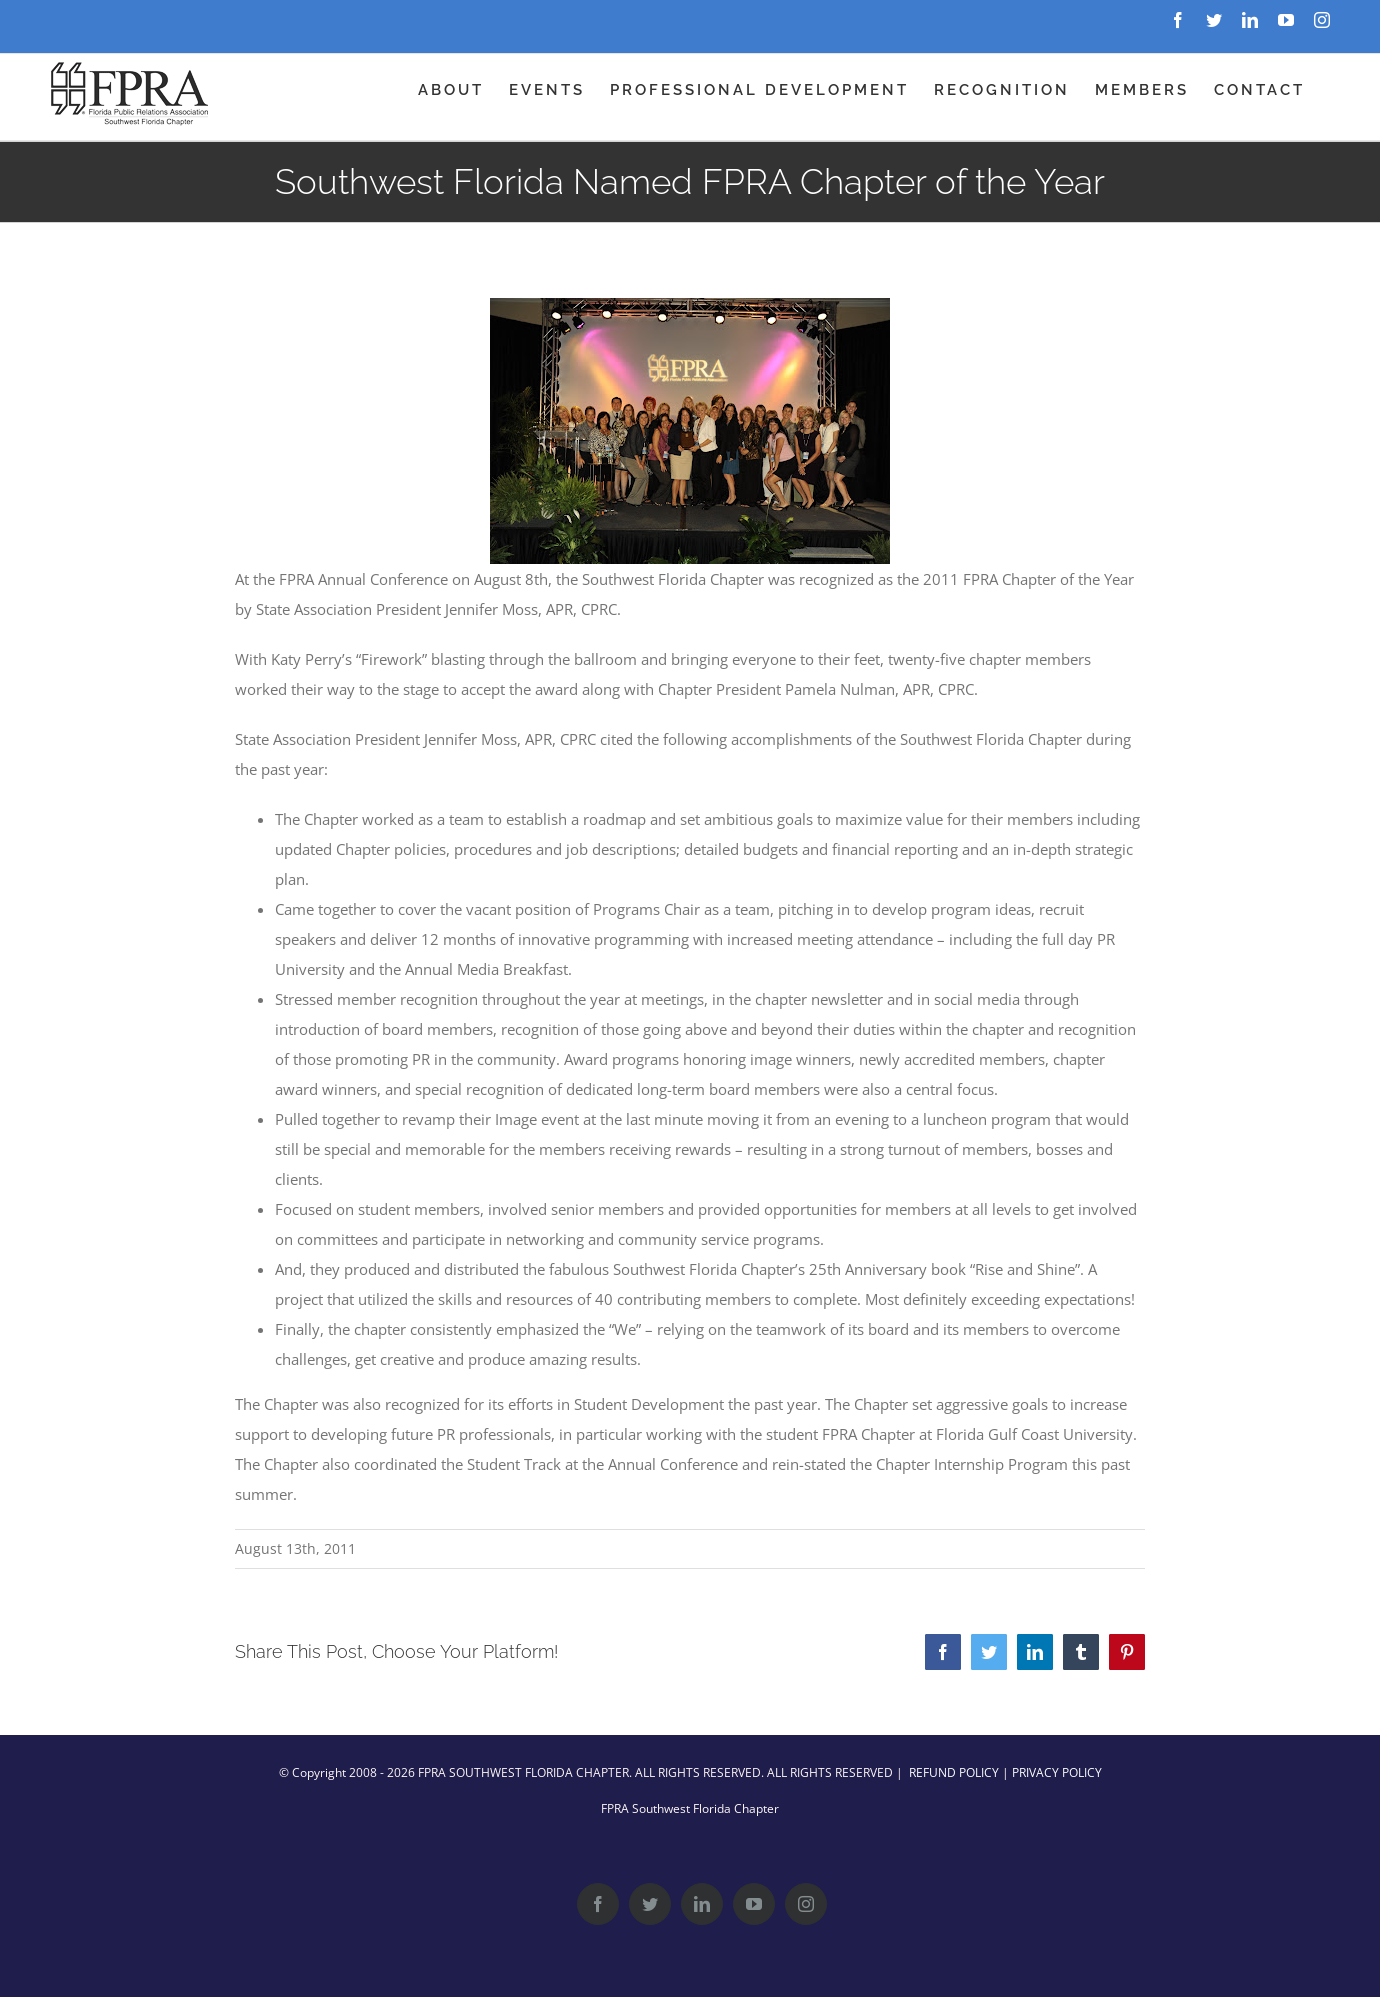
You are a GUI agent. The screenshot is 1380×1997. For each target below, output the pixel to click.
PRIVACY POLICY (1057, 1772)
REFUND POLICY (954, 1772)
